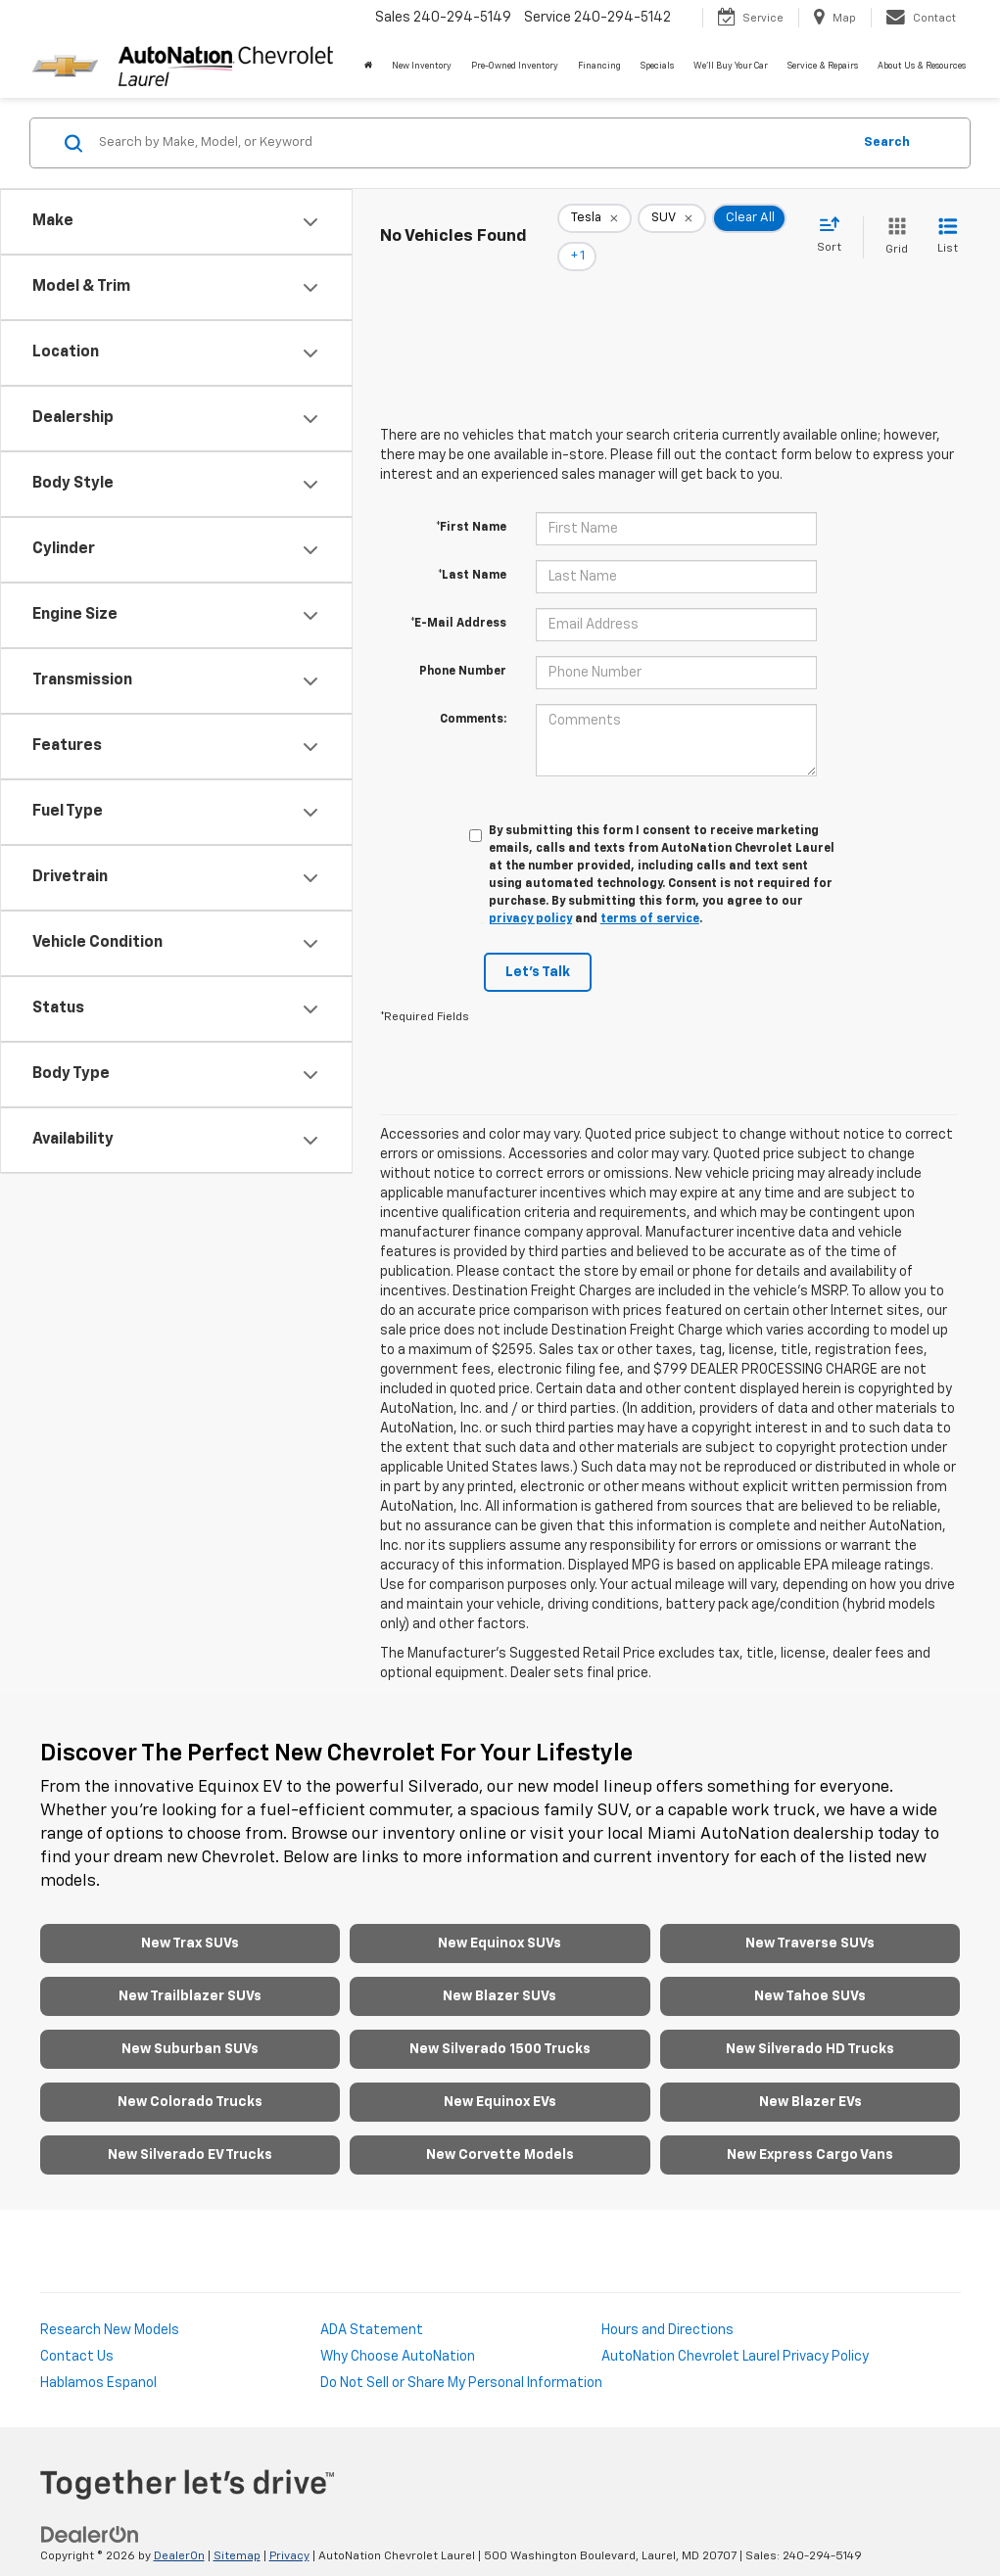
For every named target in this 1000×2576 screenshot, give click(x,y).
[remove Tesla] (594, 224)
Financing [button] (599, 66)
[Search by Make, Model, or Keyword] (472, 142)
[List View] (948, 224)
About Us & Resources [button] (922, 66)
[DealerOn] (90, 2507)
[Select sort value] (835, 222)
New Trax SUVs (190, 1917)
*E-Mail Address (458, 596)
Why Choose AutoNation (397, 2330)
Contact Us (77, 2330)
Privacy (289, 2529)
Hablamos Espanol (98, 2357)
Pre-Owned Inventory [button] (514, 66)
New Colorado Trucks (190, 2076)
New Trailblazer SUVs (190, 1970)
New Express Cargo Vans (810, 2128)
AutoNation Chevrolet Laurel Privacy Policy (735, 2330)
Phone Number (462, 644)
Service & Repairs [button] (822, 66)
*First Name (471, 500)
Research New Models (109, 2304)
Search (887, 142)
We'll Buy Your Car (730, 66)
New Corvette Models (500, 2128)
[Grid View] (893, 224)
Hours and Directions (667, 2304)
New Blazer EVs (810, 2076)
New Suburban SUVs (190, 2023)
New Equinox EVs (500, 2076)
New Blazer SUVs (499, 1970)
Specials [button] (657, 66)
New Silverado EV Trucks (190, 2128)
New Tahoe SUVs (810, 1970)
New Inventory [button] (422, 66)
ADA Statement (371, 2304)
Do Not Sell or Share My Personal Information (461, 2357)
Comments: (473, 692)
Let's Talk (537, 945)
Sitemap (237, 2529)
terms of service (649, 892)
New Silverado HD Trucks (810, 2023)
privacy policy (530, 892)
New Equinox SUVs (499, 1917)
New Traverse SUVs (810, 1917)
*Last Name (472, 548)
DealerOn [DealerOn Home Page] (179, 2529)
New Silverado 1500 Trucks (500, 2023)
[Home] (368, 66)
